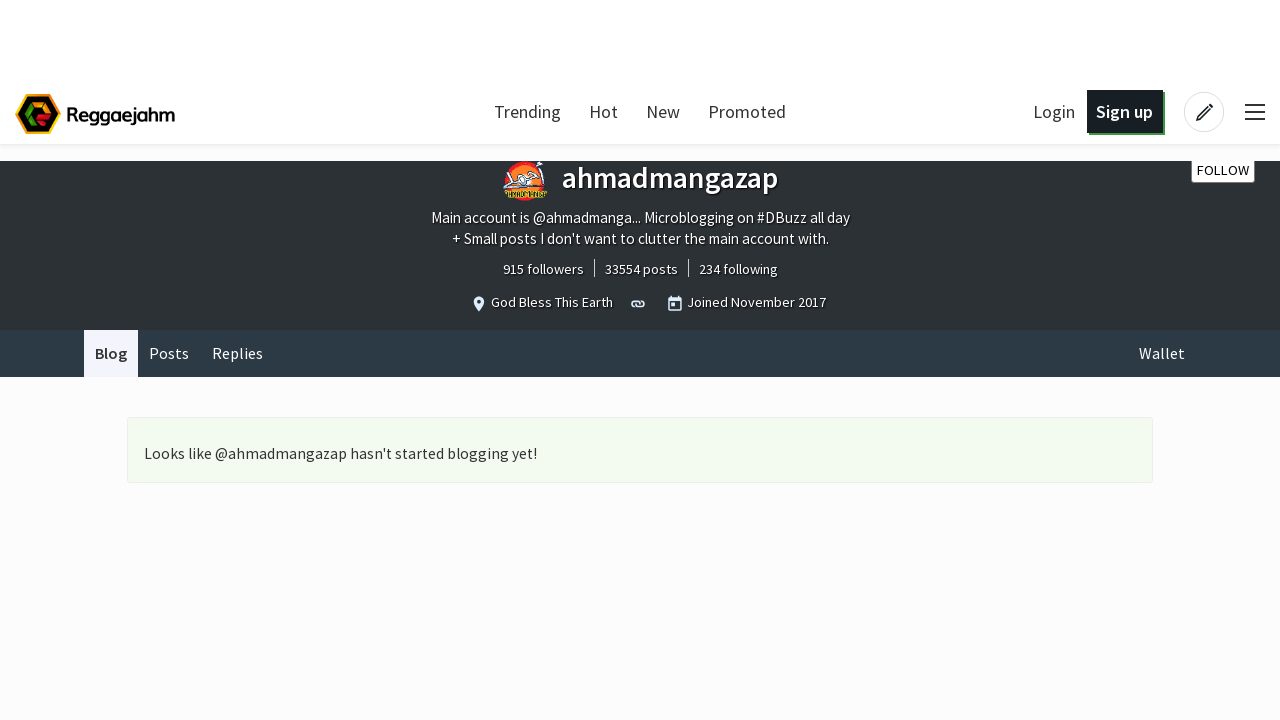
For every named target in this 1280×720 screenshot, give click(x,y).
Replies (237, 353)
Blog (111, 353)
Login (1054, 111)
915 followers (543, 269)
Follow (1223, 170)
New (663, 111)
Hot (603, 111)
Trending (527, 111)
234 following (738, 269)
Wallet (1162, 353)
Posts (169, 353)
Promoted (747, 111)
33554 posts (641, 269)
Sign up (1124, 111)
